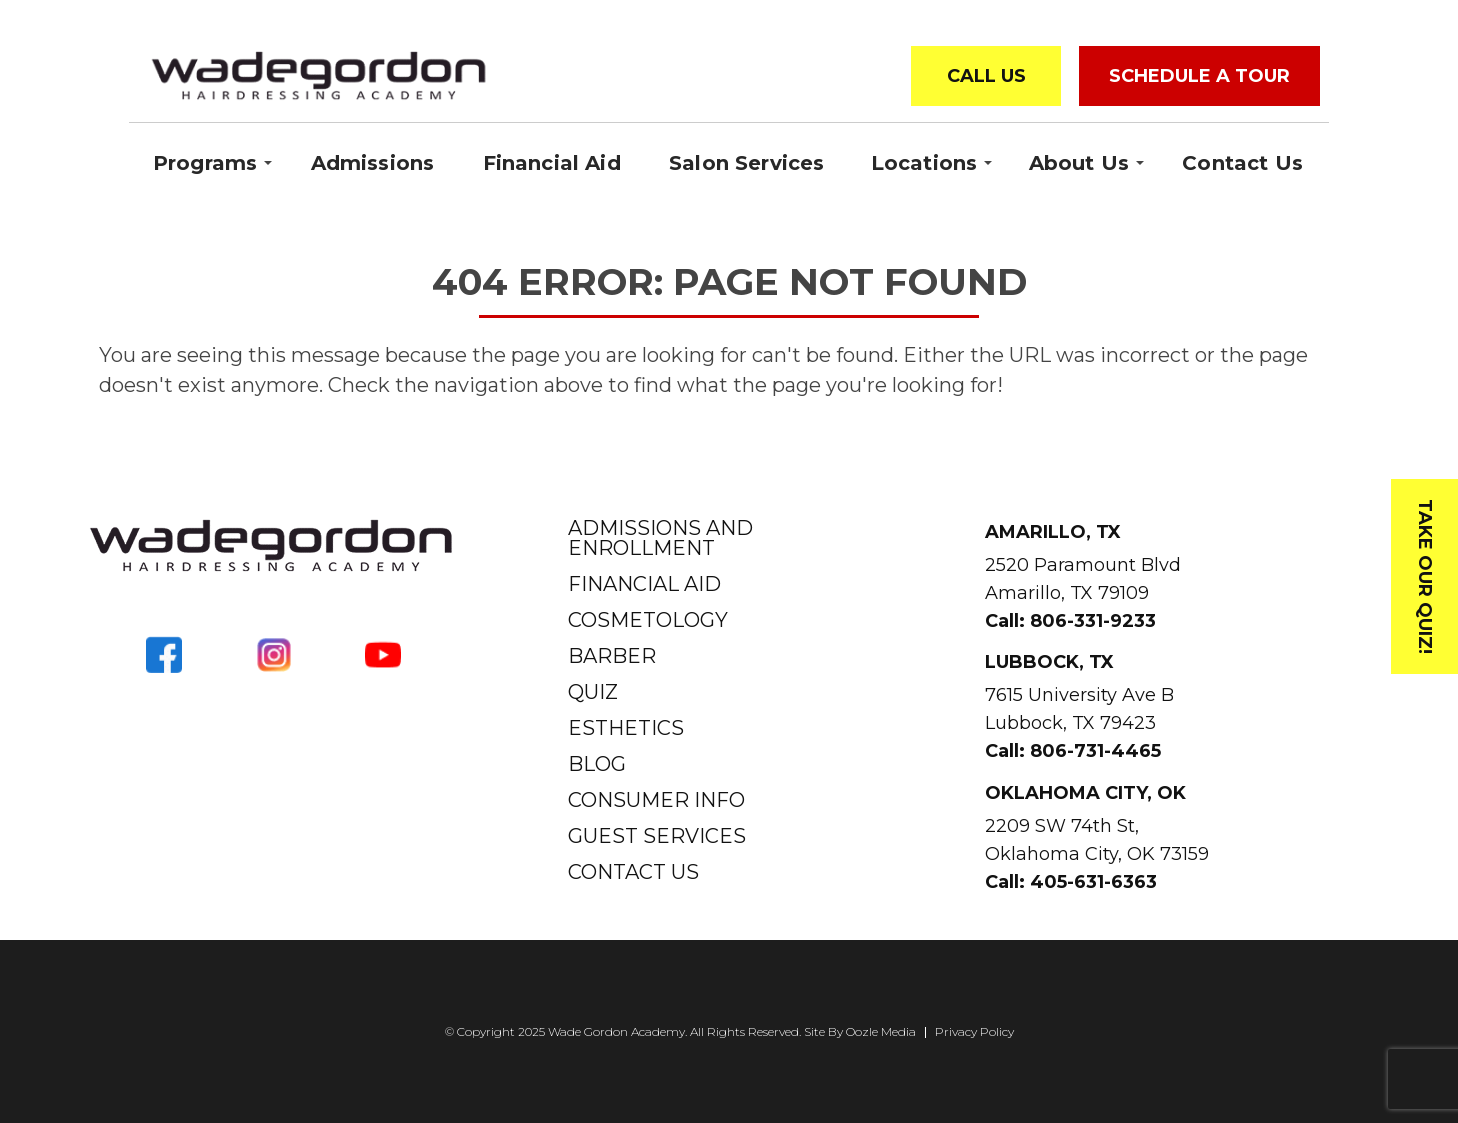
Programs (205, 162)
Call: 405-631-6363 (1071, 882)
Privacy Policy (974, 1032)
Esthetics (626, 728)
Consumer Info (656, 800)
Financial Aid (552, 163)
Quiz (593, 692)
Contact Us (1242, 163)
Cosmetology (648, 620)
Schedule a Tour (1199, 76)
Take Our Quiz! (1425, 576)
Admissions (373, 163)
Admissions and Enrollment (660, 538)
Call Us (986, 76)
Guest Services (657, 836)
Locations (924, 162)
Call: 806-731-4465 (1073, 751)
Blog (597, 764)
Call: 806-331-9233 (1070, 621)
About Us (1079, 162)
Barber (612, 656)
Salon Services (746, 163)
